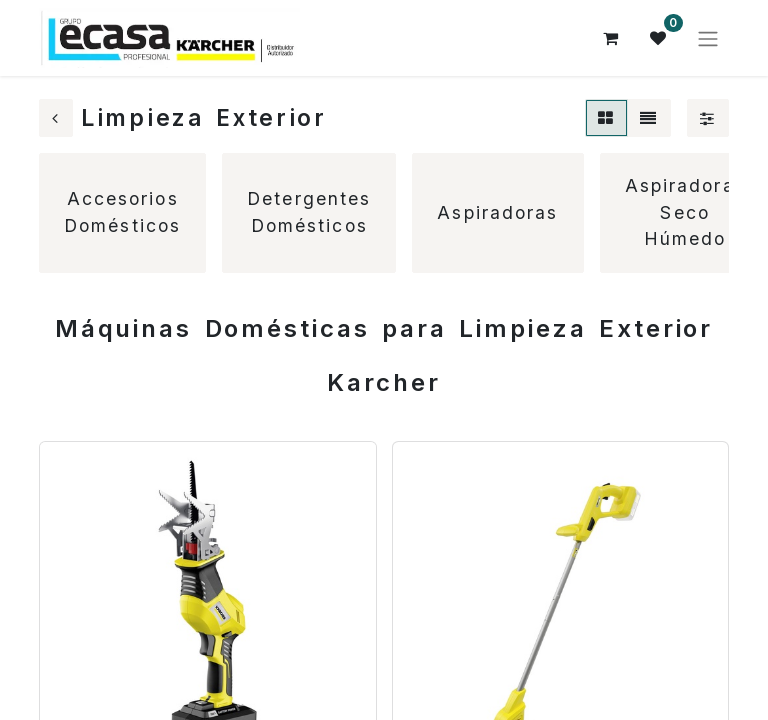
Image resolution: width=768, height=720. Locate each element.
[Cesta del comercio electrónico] (611, 38)
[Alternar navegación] (708, 38)
